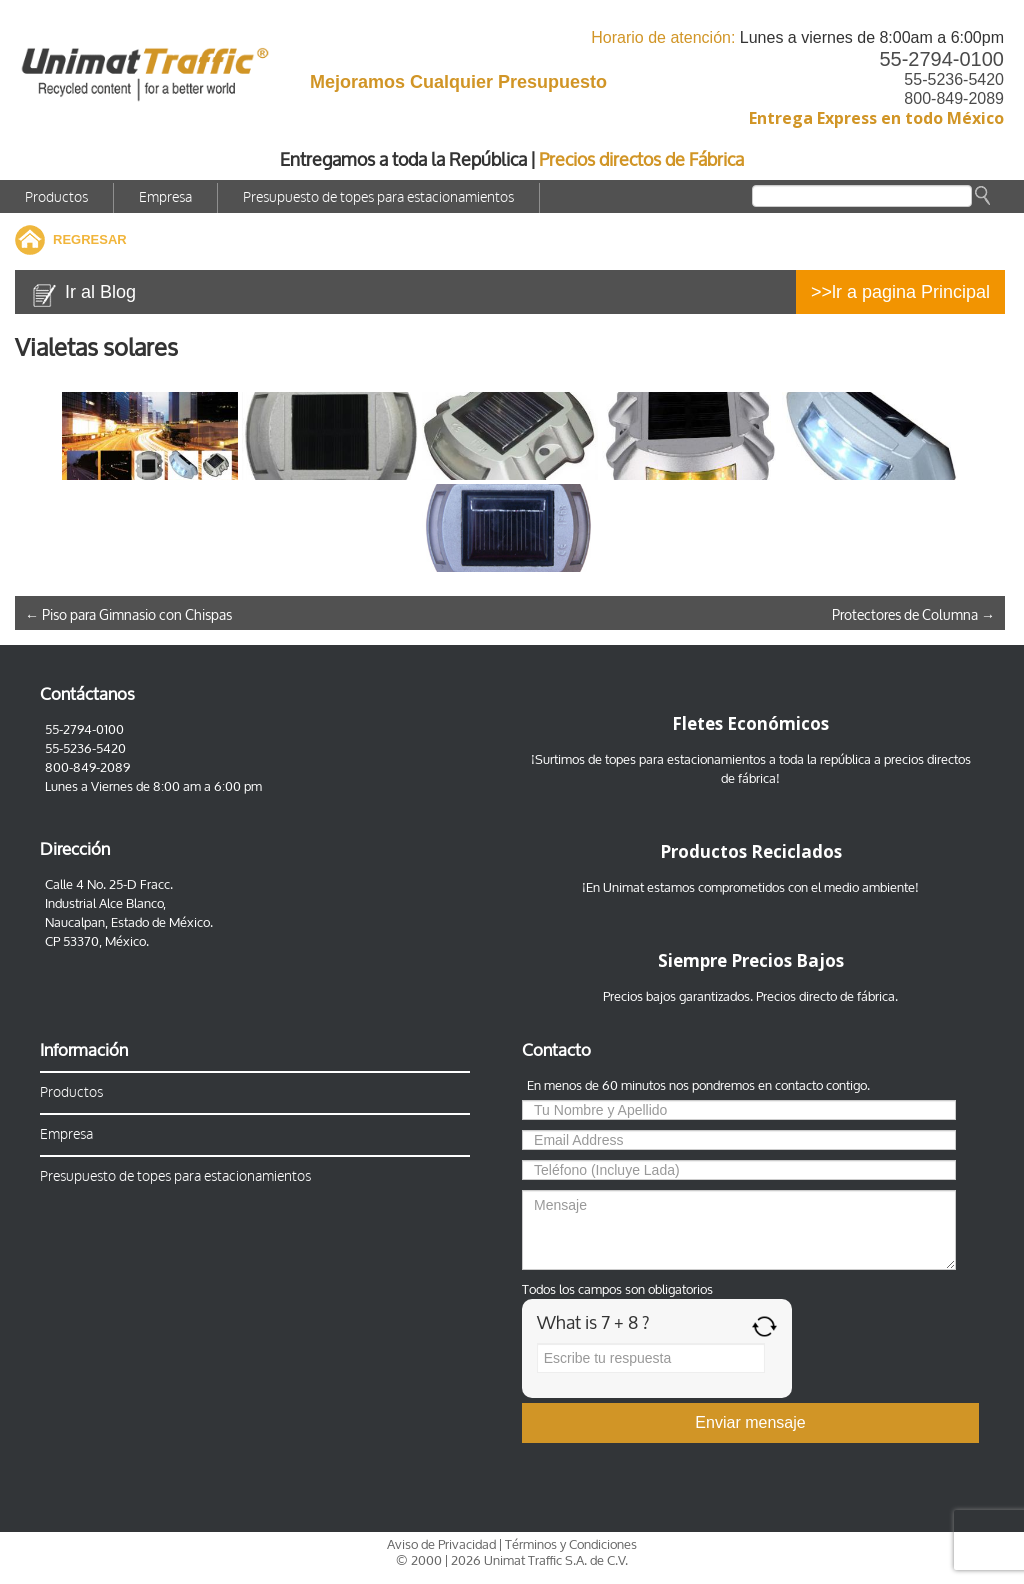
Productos (56, 197)
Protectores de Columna (913, 615)
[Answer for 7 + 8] (651, 1358)
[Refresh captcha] (764, 1326)
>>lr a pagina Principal (900, 292)
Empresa (165, 197)
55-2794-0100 (941, 59)
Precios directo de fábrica (825, 996)
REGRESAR (90, 239)
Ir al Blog (100, 292)
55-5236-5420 (954, 79)
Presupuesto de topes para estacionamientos (378, 197)
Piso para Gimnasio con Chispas (128, 615)
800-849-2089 (954, 98)
